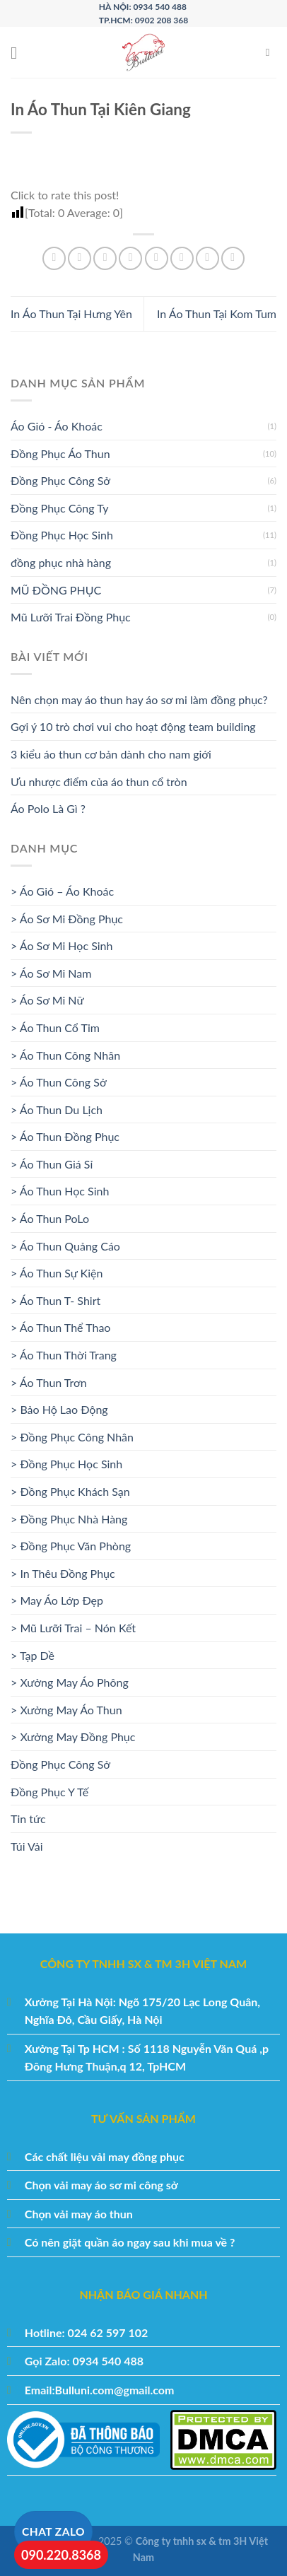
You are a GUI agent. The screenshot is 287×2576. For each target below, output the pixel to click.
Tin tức (28, 1818)
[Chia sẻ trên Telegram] (233, 258)
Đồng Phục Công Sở (60, 480)
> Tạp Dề (32, 1655)
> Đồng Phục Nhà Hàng (69, 1519)
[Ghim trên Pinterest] (130, 258)
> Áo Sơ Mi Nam (51, 973)
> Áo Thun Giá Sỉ (52, 1164)
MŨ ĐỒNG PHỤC (56, 590)
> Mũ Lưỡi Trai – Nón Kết (73, 1627)
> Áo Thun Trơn (49, 1382)
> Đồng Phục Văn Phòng (71, 1545)
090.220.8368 (61, 2555)
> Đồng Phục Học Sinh (66, 1463)
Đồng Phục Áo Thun (60, 453)
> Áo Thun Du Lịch (56, 1109)
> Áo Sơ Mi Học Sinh (61, 945)
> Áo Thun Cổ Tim (55, 1027)
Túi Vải (27, 1846)
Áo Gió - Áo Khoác (56, 426)
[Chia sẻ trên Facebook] (79, 258)
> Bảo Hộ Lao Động (59, 1409)
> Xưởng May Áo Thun (66, 1709)
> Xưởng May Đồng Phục (73, 1736)
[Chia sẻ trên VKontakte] (156, 258)
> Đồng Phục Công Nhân (72, 1437)
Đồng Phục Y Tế (49, 1791)
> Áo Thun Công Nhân (65, 1055)
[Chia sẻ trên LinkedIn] (182, 258)
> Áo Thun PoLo (50, 1218)
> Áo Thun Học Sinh (60, 1191)
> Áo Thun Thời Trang (64, 1355)
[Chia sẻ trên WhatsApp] (54, 258)
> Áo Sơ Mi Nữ (47, 1000)
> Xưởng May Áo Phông (70, 1682)
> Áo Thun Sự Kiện (56, 1273)
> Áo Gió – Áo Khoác (62, 891)
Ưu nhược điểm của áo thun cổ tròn (99, 781)
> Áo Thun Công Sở (59, 1082)
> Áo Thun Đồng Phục (65, 1136)
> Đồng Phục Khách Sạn (70, 1491)
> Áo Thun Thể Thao (60, 1327)
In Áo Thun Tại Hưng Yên (71, 313)
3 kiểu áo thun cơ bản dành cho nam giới (111, 754)
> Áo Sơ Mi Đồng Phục (67, 918)
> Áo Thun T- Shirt (55, 1300)
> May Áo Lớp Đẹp (57, 1600)
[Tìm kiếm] (271, 52)
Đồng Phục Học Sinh (62, 534)
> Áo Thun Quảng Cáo (65, 1246)
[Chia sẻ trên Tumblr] (207, 258)
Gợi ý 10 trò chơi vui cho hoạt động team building (133, 726)
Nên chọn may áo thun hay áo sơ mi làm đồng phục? (139, 699)
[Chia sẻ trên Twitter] (105, 258)
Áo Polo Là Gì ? (48, 808)
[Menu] (19, 52)
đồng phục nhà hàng (61, 562)
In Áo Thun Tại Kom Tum (216, 313)
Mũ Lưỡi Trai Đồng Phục (71, 616)
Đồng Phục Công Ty (60, 508)
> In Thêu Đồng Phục (63, 1573)
